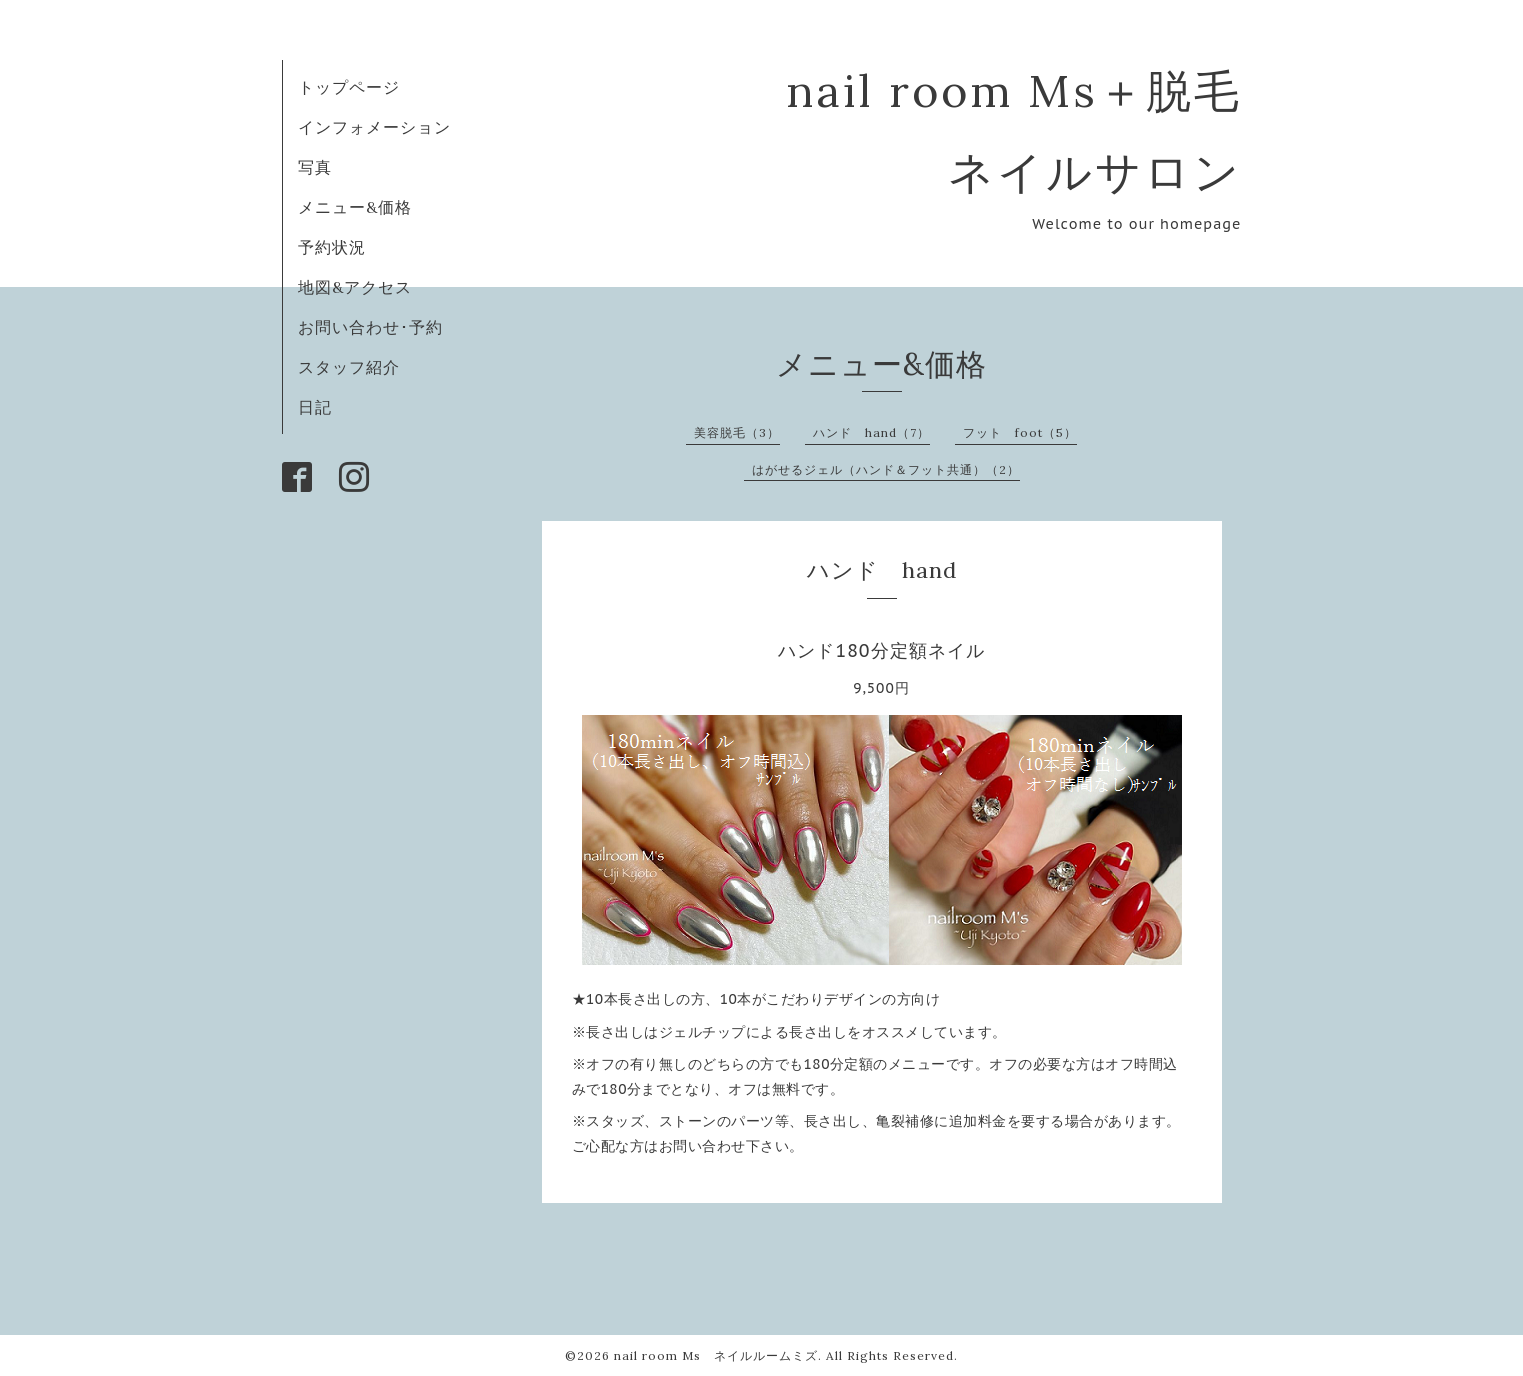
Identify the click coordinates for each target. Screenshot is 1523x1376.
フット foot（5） (1020, 432)
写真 (315, 167)
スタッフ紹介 (349, 367)
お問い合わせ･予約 (370, 327)
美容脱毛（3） (737, 432)
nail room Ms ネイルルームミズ (716, 1355)
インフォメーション (374, 127)
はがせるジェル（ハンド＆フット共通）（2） (886, 469)
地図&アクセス (355, 287)
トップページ (349, 87)
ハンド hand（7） (871, 432)
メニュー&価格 (355, 207)
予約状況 (332, 247)
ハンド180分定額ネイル (881, 650)
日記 (315, 407)
